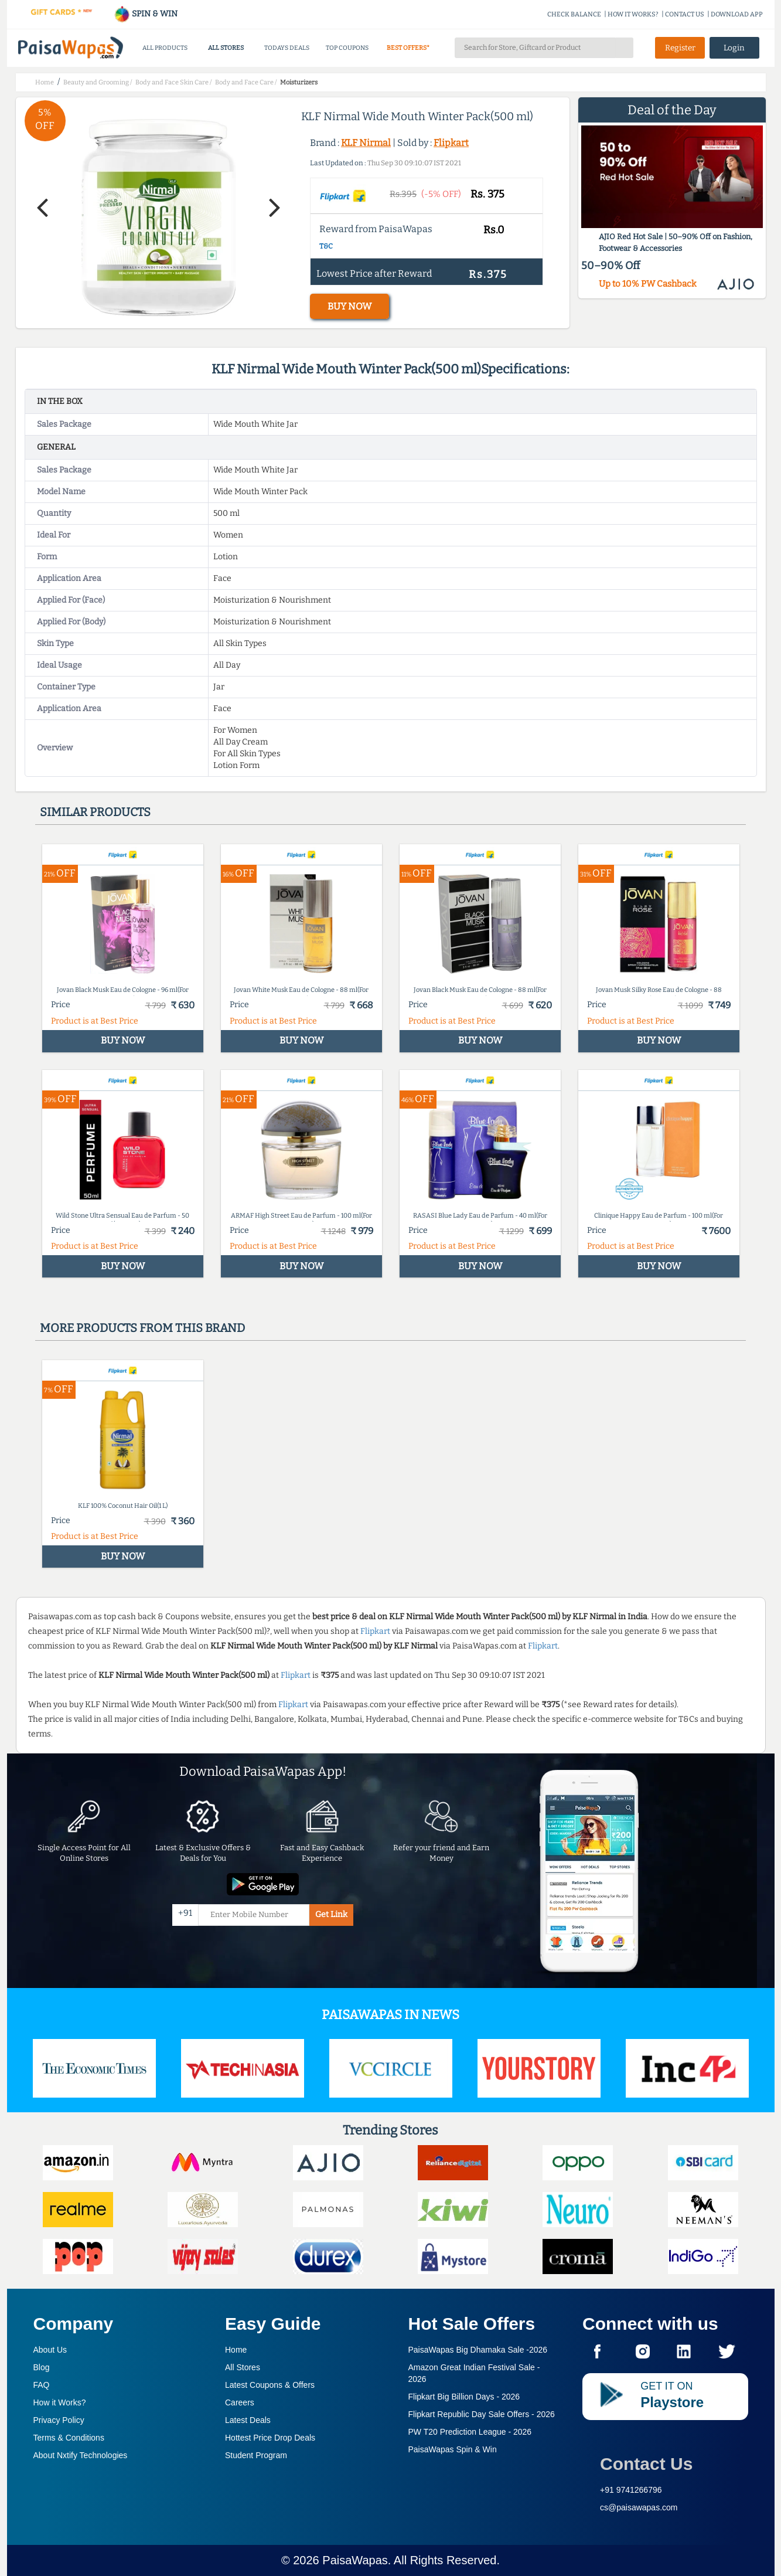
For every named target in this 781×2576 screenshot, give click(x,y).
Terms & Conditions (68, 2437)
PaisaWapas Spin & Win (452, 2449)
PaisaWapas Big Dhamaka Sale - (478, 2349)
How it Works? (59, 2402)
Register (680, 48)
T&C (326, 246)
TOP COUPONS (347, 48)
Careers (239, 2402)
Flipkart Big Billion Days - (464, 2396)
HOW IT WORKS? (633, 14)
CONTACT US (684, 14)
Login (734, 48)
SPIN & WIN (146, 14)
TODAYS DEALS (286, 48)
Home (236, 2349)
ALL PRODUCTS (164, 48)
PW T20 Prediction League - (470, 2431)
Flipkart (451, 142)
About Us (50, 2349)
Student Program (256, 2455)
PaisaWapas (355, 2560)
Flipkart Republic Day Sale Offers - (481, 2414)
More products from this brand (142, 1328)
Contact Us (646, 2463)
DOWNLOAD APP (737, 14)
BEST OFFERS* (408, 48)
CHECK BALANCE (574, 14)
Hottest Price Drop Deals (270, 2437)
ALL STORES (226, 48)
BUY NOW (349, 306)
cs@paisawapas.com (639, 2507)
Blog (41, 2367)
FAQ (41, 2385)
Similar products (95, 812)
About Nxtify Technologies (80, 2455)
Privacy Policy (58, 2420)
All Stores (242, 2367)
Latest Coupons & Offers (270, 2385)
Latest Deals (248, 2420)
